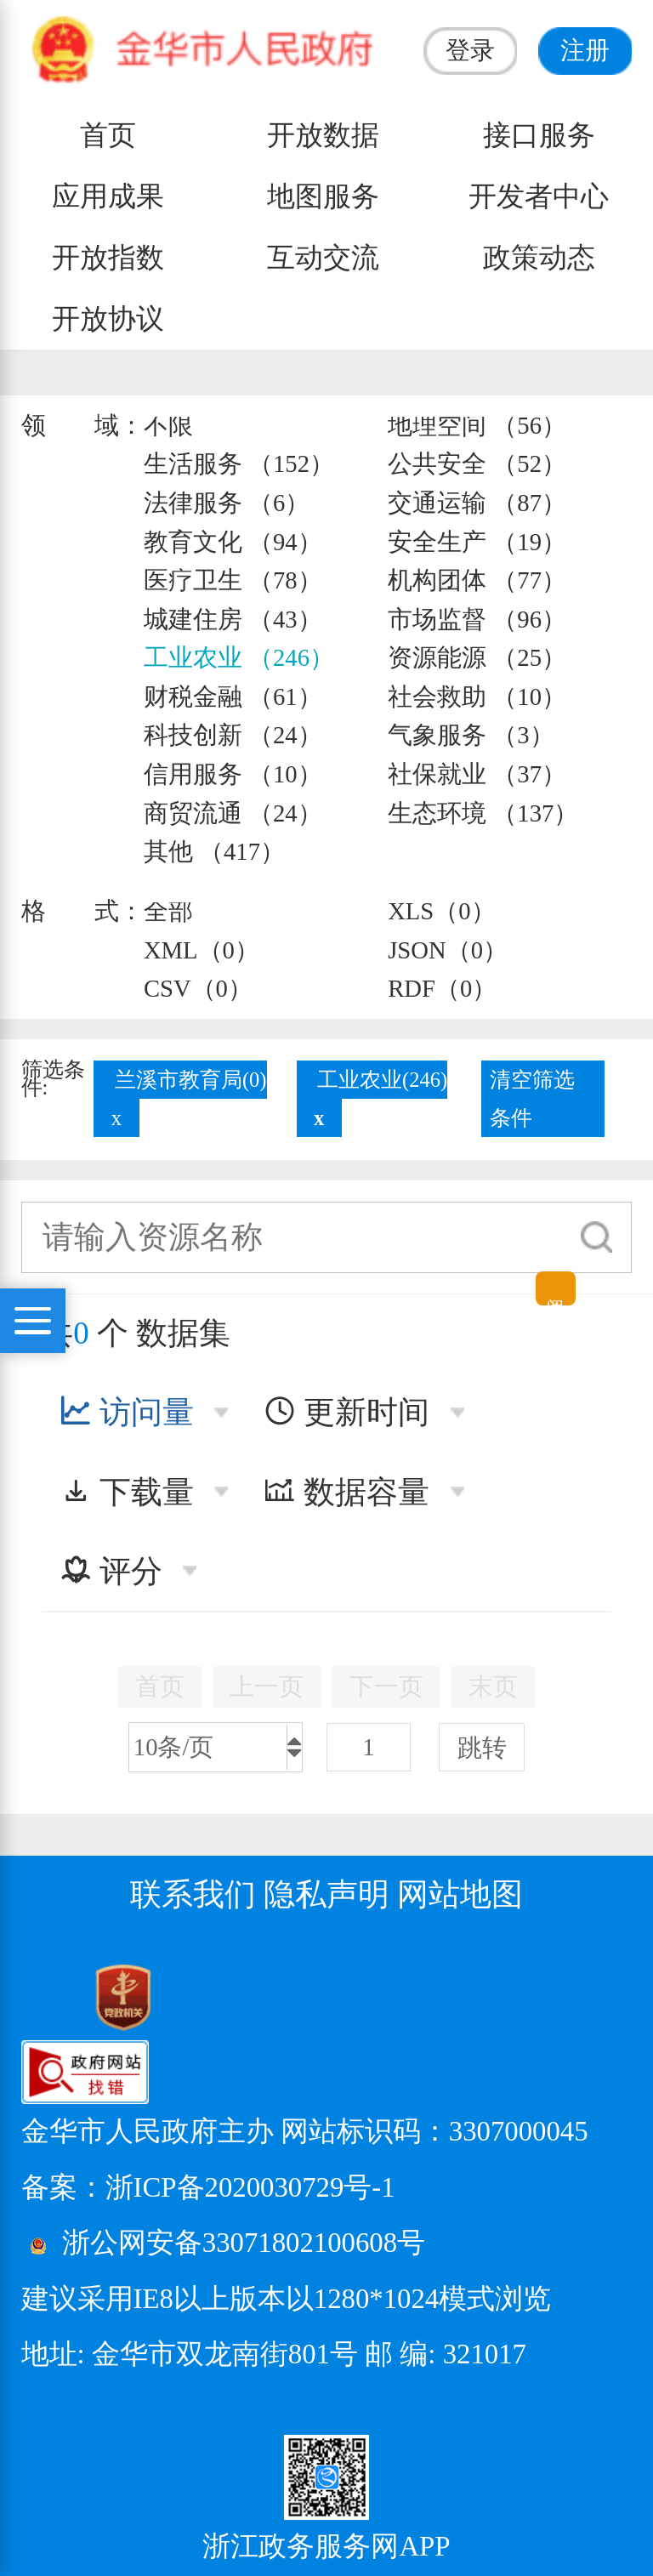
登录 (470, 50)
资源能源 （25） (477, 657)
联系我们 (193, 1894)
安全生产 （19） (477, 541)
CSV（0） (198, 988)
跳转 (482, 1747)
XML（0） (201, 950)
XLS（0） (441, 910)
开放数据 (323, 135)
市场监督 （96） (477, 619)
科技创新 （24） (233, 734)
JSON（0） (448, 950)
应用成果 (108, 196)
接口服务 (539, 135)
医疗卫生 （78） (233, 580)
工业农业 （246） (239, 657)
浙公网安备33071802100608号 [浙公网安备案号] (243, 2242)
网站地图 (460, 1894)
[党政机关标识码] (80, 1996)
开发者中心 (538, 196)
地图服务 (323, 196)
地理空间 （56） (477, 425)
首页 (108, 135)
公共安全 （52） (477, 463)
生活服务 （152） (239, 463)
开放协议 (108, 319)
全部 (168, 910)
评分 (111, 1571)
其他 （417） (214, 851)
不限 (168, 425)
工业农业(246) (382, 1079)
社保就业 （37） (477, 774)
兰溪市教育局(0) (191, 1079)
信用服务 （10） (233, 774)
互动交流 (323, 257)
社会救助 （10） (477, 696)
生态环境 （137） (483, 813)
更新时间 (346, 1412)
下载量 (127, 1492)
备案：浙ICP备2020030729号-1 (208, 2187)
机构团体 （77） (477, 580)
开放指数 (108, 257)
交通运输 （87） (477, 502)
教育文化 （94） (233, 541)
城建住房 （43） (233, 619)
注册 (585, 50)
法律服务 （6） (227, 502)
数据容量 (346, 1492)
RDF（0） (442, 988)
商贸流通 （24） (233, 813)
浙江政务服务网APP (326, 2547)
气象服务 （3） (471, 734)
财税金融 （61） (233, 696)
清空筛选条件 (532, 1098)
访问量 (127, 1412)
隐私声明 (326, 1894)
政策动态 (539, 257)
